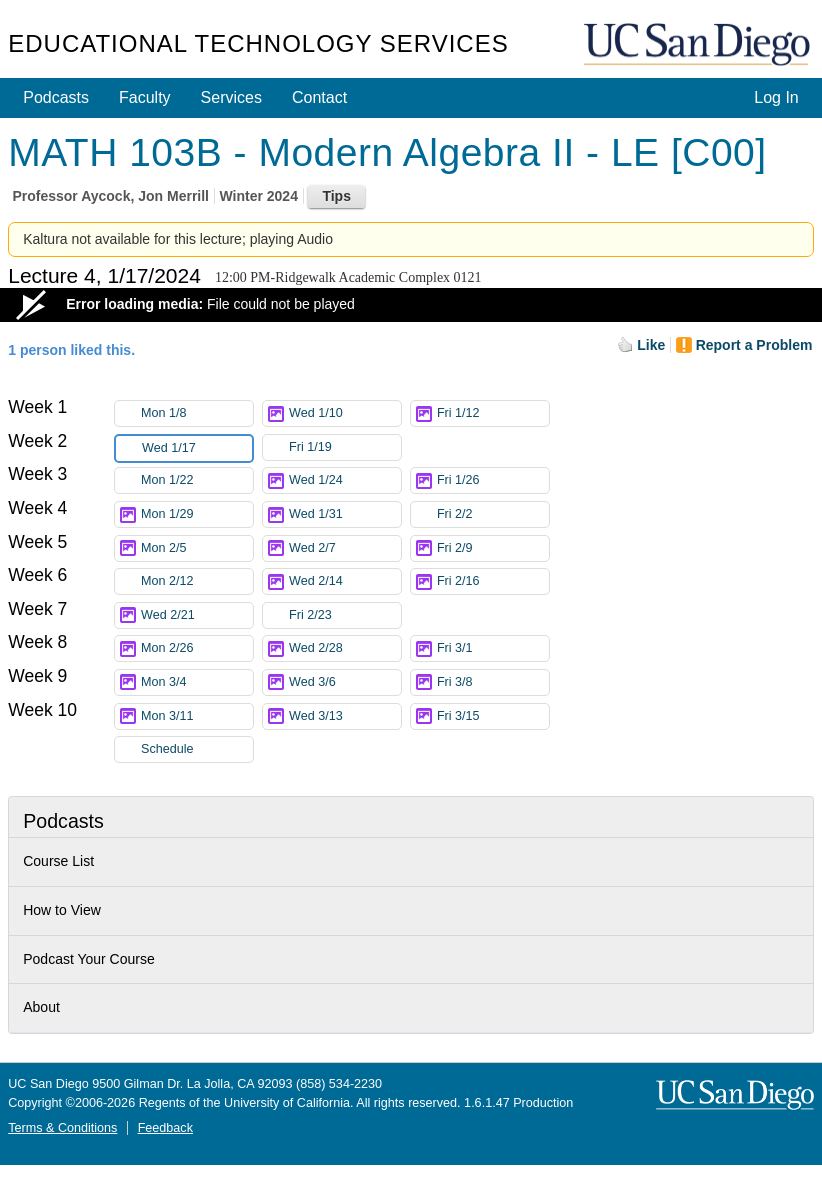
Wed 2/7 (345, 548)
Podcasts (56, 97)
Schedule (167, 749)
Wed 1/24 (345, 480)
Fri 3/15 (493, 716)
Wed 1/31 (345, 514)
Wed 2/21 (197, 615)
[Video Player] (411, 305)
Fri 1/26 (493, 480)
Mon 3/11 (197, 716)
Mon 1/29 (197, 514)
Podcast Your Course (89, 959)
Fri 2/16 (493, 581)
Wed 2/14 (345, 581)
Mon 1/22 (197, 480)
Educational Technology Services (258, 43)
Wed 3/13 (345, 716)
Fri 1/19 (345, 447)
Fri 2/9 (493, 548)
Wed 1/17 (197, 448)
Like (651, 345)
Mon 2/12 (197, 581)
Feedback (165, 1128)
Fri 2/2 (493, 514)
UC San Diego (699, 45)
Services (231, 97)
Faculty (145, 97)
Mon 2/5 (197, 548)
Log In (776, 97)
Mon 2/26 (197, 648)
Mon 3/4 (197, 682)
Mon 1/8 (197, 413)
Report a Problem (754, 345)
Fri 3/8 (493, 682)
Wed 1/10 (345, 413)
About (41, 1007)
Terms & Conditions (62, 1128)
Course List (58, 861)
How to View (62, 910)
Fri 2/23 (345, 615)
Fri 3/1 (493, 648)
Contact (319, 97)
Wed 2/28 (345, 648)
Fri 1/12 (493, 413)
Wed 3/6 (345, 682)
